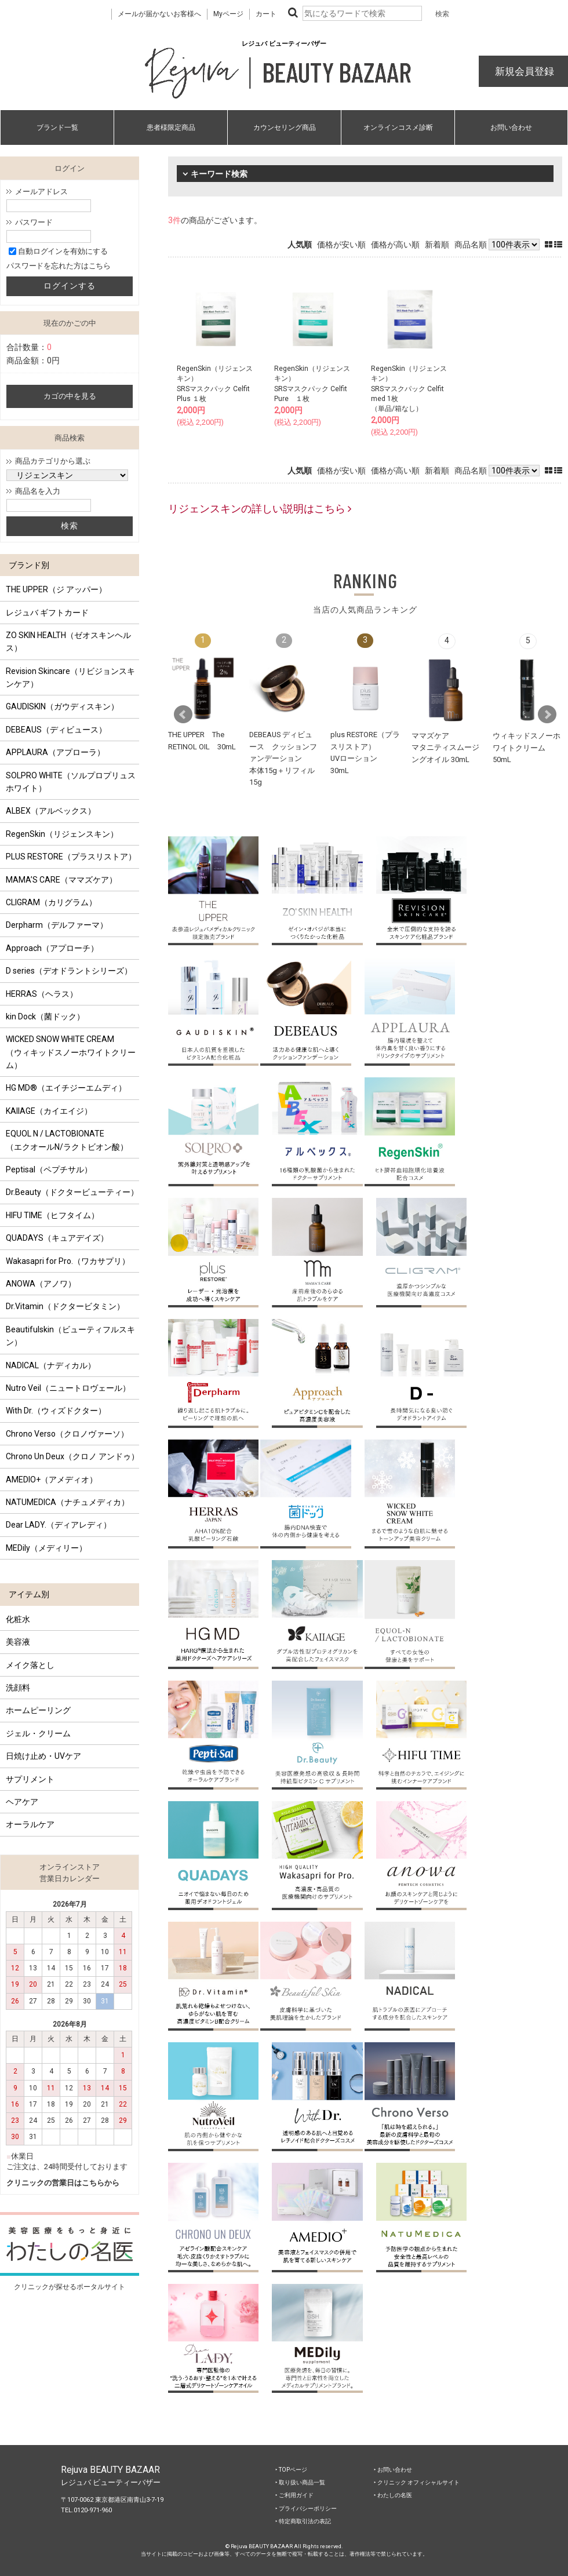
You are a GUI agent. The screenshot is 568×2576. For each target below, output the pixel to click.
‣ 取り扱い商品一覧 (300, 2482)
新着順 (437, 244)
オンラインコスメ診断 (398, 127)
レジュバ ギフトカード (47, 612)
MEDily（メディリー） (46, 1548)
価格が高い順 (395, 244)
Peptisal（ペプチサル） (49, 1169)
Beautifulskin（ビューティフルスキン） (70, 1336)
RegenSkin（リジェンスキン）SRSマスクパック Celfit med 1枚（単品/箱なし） (409, 389)
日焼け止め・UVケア (43, 1756)
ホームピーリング (38, 1710)
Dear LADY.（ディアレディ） (58, 1524)
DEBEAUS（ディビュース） (56, 729)
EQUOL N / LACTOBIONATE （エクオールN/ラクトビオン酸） (67, 1140)
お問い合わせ (511, 127)
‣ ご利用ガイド (294, 2495)
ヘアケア (22, 1801)
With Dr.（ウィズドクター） (56, 1410)
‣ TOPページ (291, 2469)
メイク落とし (30, 1665)
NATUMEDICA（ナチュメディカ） (67, 1502)
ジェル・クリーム (38, 1733)
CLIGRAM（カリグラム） (51, 902)
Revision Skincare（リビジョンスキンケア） (70, 677)
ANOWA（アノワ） (41, 1283)
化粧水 (18, 1619)
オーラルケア (30, 1824)
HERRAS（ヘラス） (42, 994)
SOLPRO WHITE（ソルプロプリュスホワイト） (71, 782)
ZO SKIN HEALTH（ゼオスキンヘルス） (68, 642)
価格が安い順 (341, 244)
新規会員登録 (523, 71)
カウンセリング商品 (284, 127)
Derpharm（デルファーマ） (57, 925)
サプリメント (30, 1779)
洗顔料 (18, 1687)
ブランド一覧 (57, 127)
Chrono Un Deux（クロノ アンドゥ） (72, 1456)
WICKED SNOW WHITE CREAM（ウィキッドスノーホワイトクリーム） (71, 1052)
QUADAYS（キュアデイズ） (57, 1238)
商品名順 (470, 244)
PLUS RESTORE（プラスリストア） (71, 856)
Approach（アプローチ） (52, 948)
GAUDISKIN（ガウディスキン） (62, 706)
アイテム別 (29, 1594)
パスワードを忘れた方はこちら (58, 265)
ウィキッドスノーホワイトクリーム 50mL (526, 747)
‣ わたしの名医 (393, 2495)
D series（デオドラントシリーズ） (69, 970)
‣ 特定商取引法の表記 (303, 2521)
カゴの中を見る (69, 396)
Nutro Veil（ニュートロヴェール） (68, 1388)
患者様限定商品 (171, 127)
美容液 (18, 1641)
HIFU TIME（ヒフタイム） (52, 1215)
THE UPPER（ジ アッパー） (56, 589)
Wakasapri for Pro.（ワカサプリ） (68, 1261)
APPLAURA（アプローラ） (55, 752)
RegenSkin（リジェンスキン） (62, 834)
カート (266, 14)
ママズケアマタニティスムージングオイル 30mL (445, 747)
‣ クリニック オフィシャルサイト (417, 2482)
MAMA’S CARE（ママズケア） (61, 879)
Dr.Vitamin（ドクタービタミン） (65, 1306)
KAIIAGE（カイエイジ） (49, 1111)
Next (547, 714)
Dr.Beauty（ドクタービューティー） (72, 1192)
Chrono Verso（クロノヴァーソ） (67, 1433)
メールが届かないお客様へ (159, 14)
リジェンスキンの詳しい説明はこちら (259, 508)
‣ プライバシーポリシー (306, 2508)
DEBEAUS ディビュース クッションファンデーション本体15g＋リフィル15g (283, 758)
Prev (183, 714)
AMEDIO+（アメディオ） (51, 1479)
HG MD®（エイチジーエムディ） (66, 1087)
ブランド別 (29, 565)
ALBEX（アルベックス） (51, 810)
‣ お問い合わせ (393, 2469)
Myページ (228, 14)
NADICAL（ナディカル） (51, 1365)
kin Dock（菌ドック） (45, 1016)
